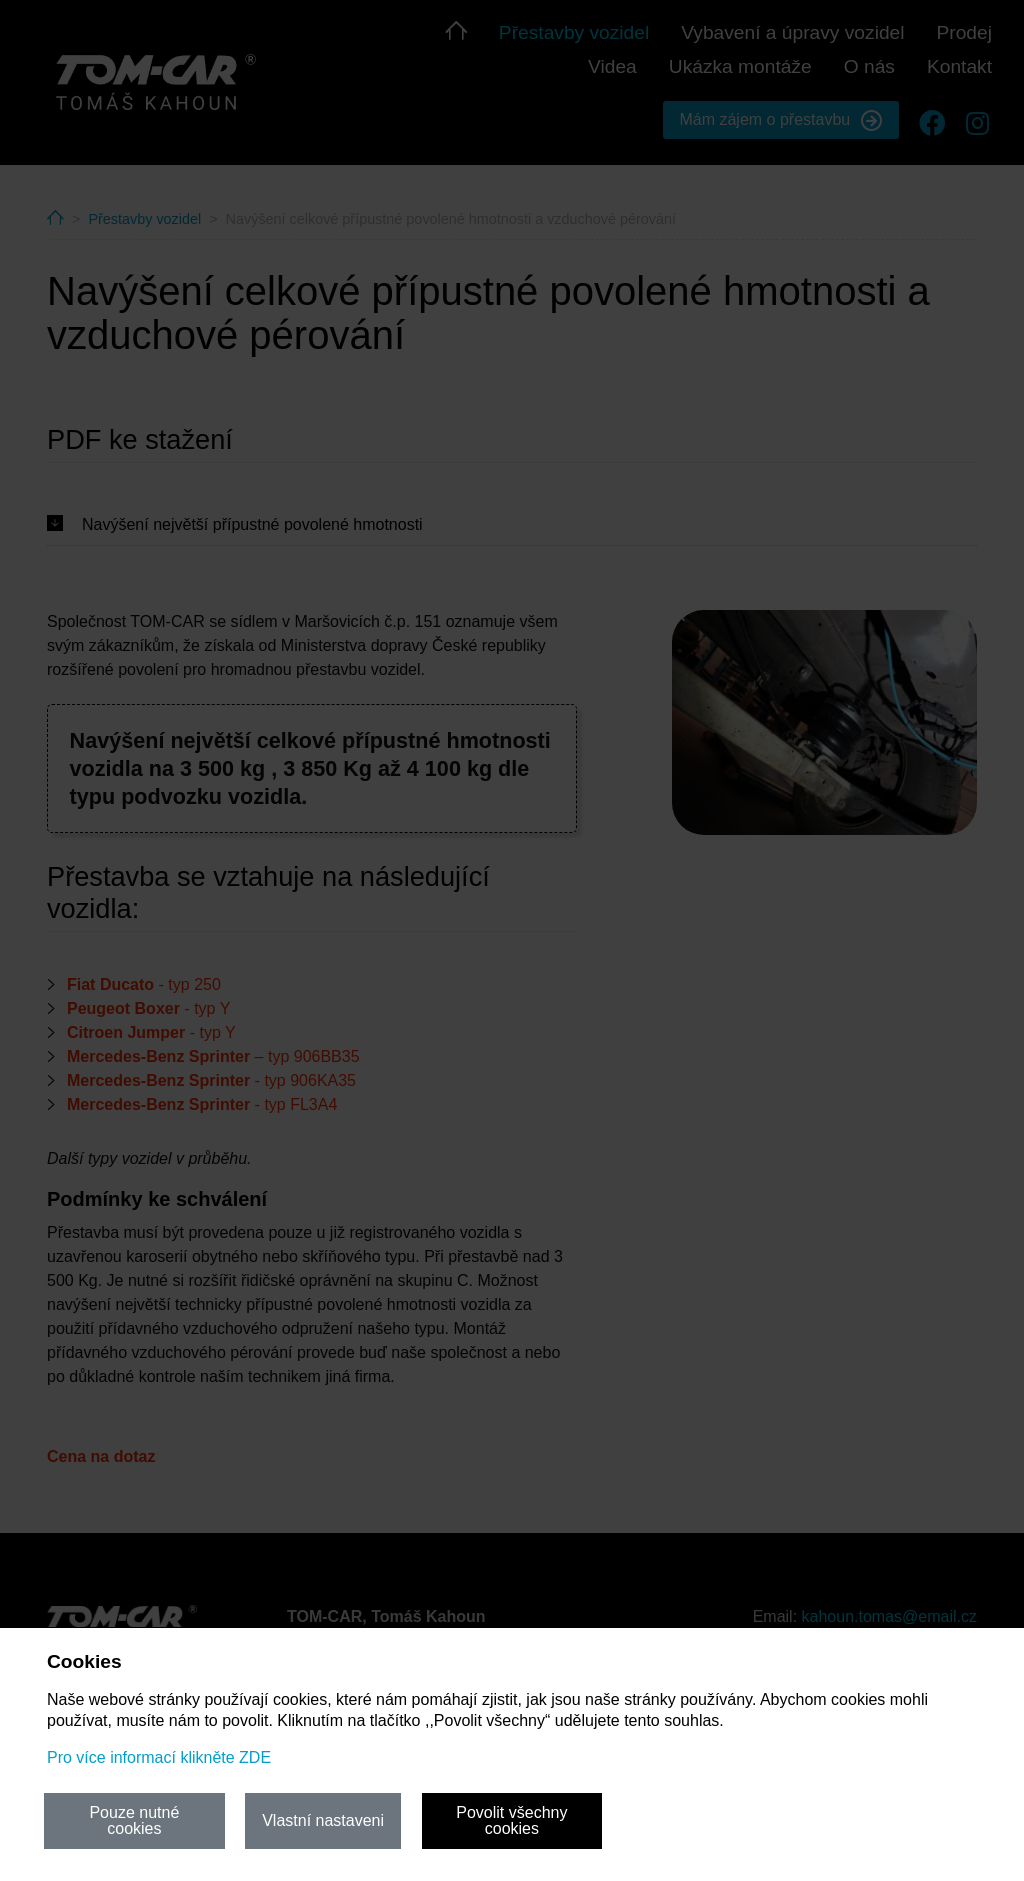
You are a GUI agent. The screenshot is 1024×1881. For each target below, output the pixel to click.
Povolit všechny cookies (511, 1820)
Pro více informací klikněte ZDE (159, 1757)
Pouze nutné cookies (134, 1820)
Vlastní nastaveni (323, 1820)
